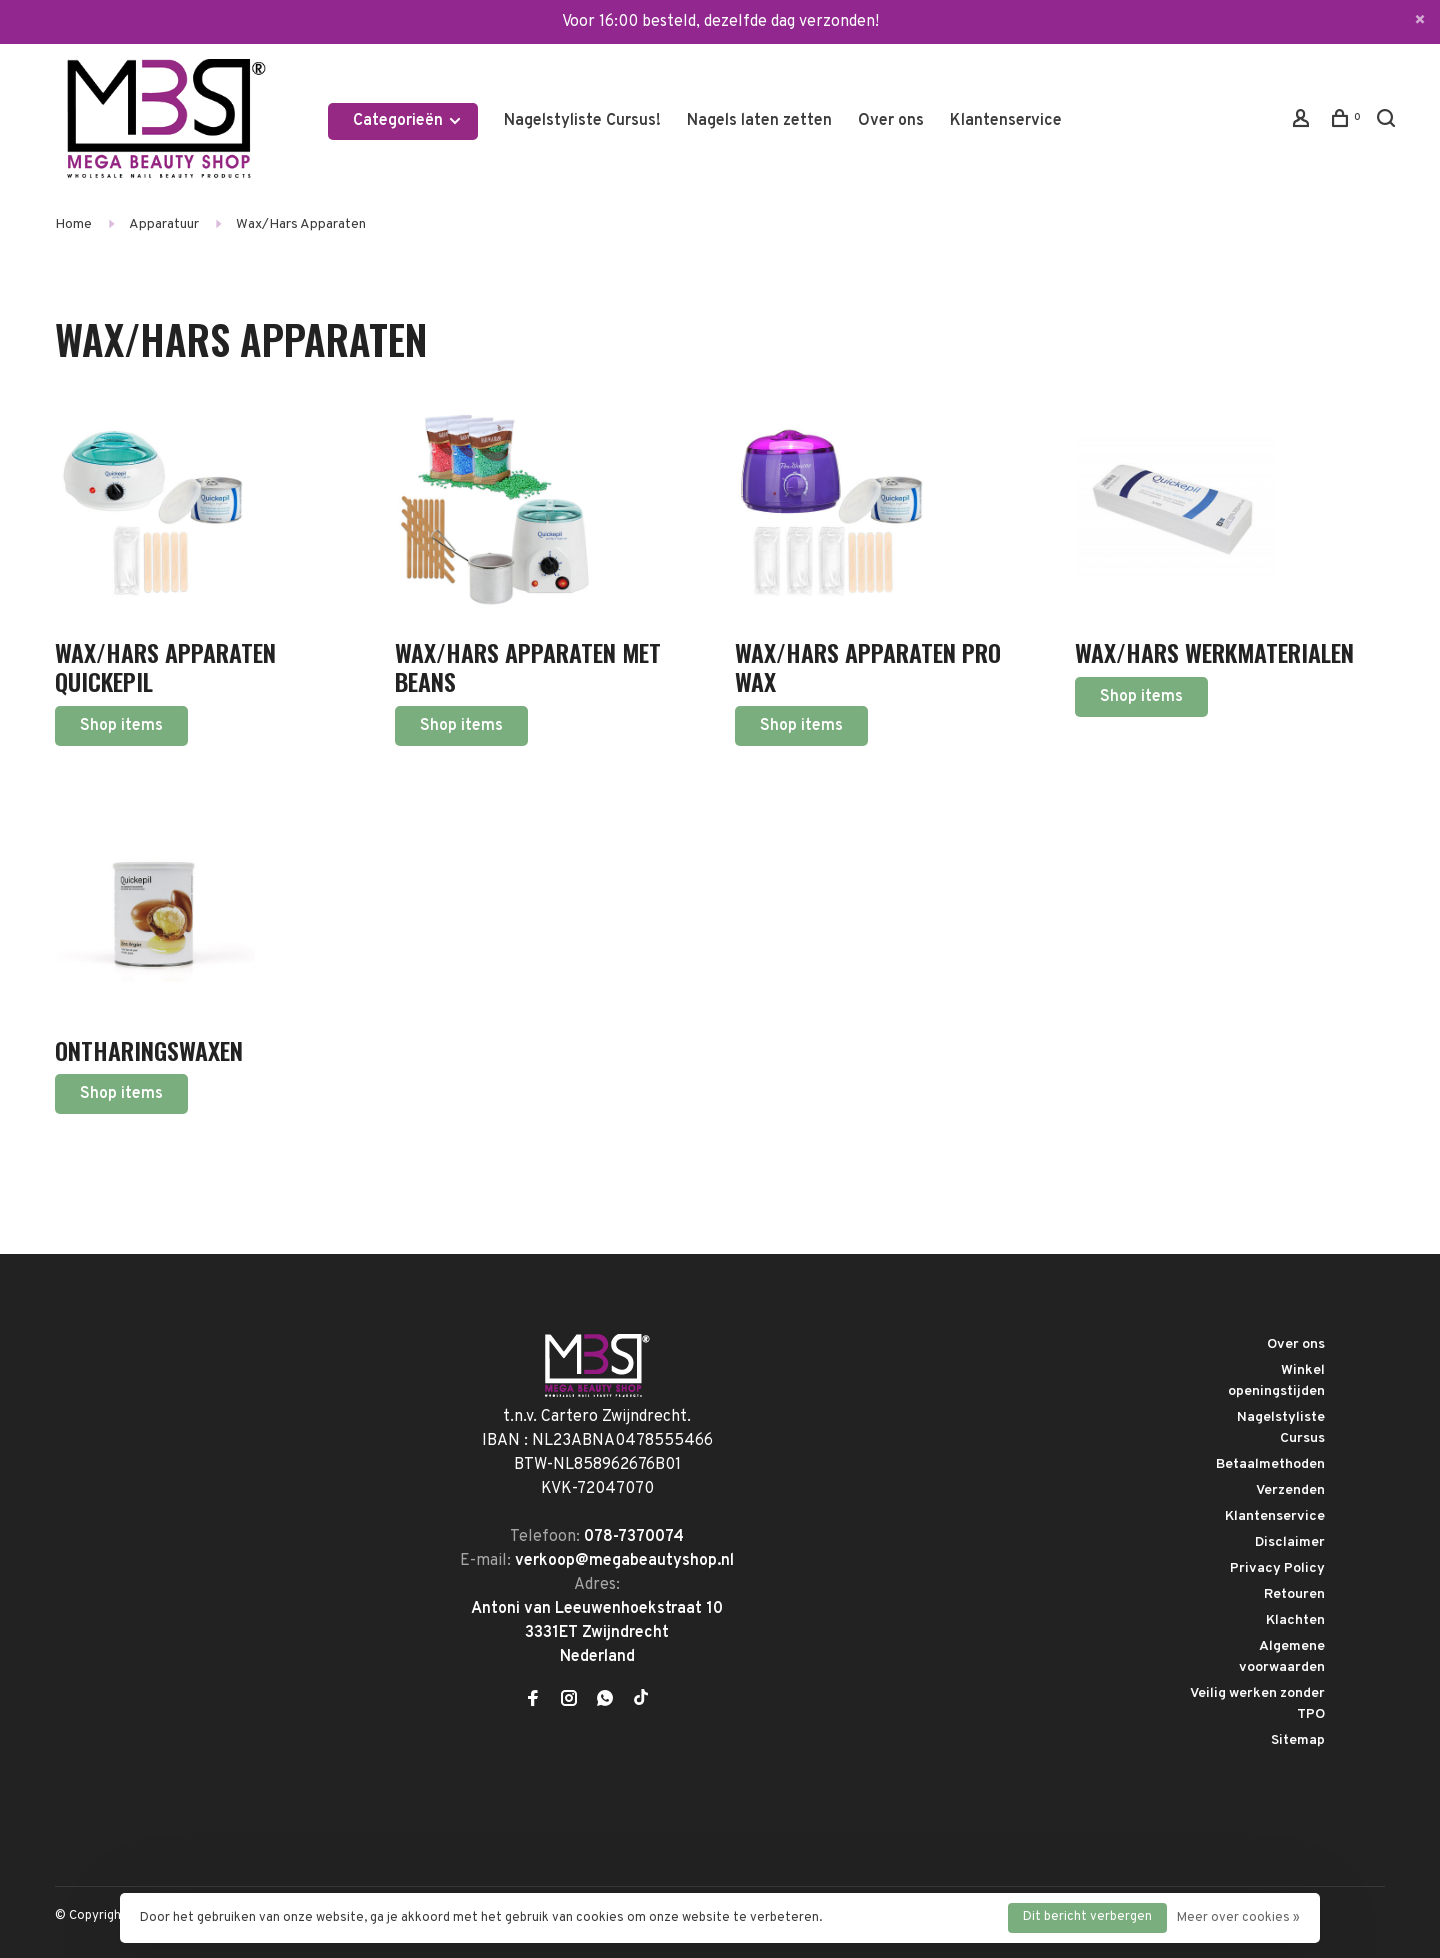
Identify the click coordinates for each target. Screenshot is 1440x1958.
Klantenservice (1006, 121)
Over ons (891, 121)
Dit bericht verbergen (1087, 1917)
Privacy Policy (1277, 1568)
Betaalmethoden (1270, 1464)
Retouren (1294, 1594)
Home (73, 224)
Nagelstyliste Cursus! (582, 121)
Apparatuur (164, 224)
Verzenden (1290, 1490)
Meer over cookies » (1238, 1918)
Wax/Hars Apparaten (301, 224)
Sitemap (1298, 1740)
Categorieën (408, 121)
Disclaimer (1290, 1542)
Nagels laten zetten (759, 121)
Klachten (1295, 1620)
